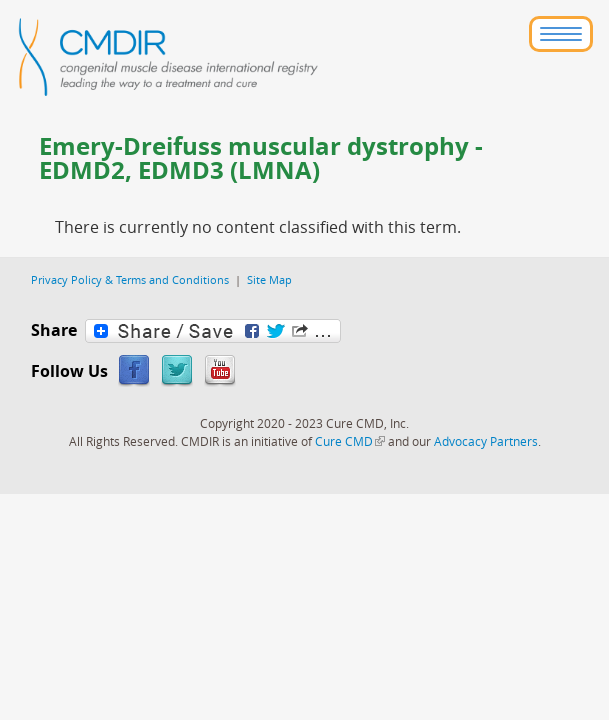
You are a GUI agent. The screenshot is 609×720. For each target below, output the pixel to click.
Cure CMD (350, 441)
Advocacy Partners (486, 441)
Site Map (269, 279)
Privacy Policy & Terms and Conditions (130, 279)
